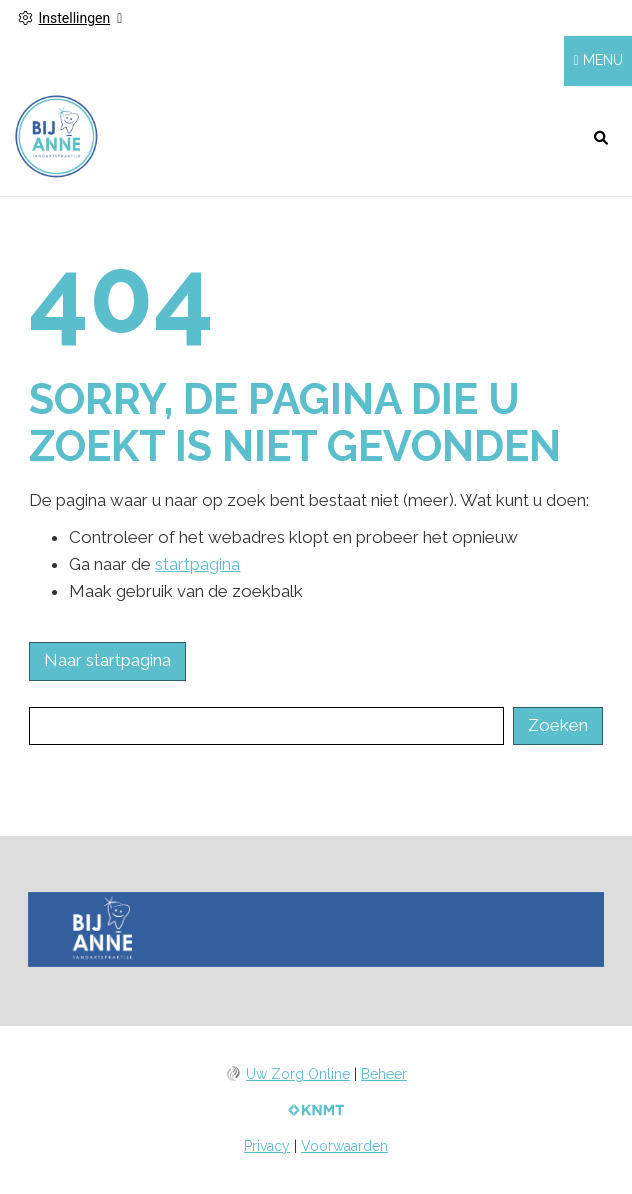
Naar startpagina (107, 660)
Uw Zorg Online (298, 1074)
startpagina (197, 564)
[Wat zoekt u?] (266, 726)
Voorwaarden (344, 1146)
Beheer (384, 1074)
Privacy (267, 1146)
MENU (603, 60)
